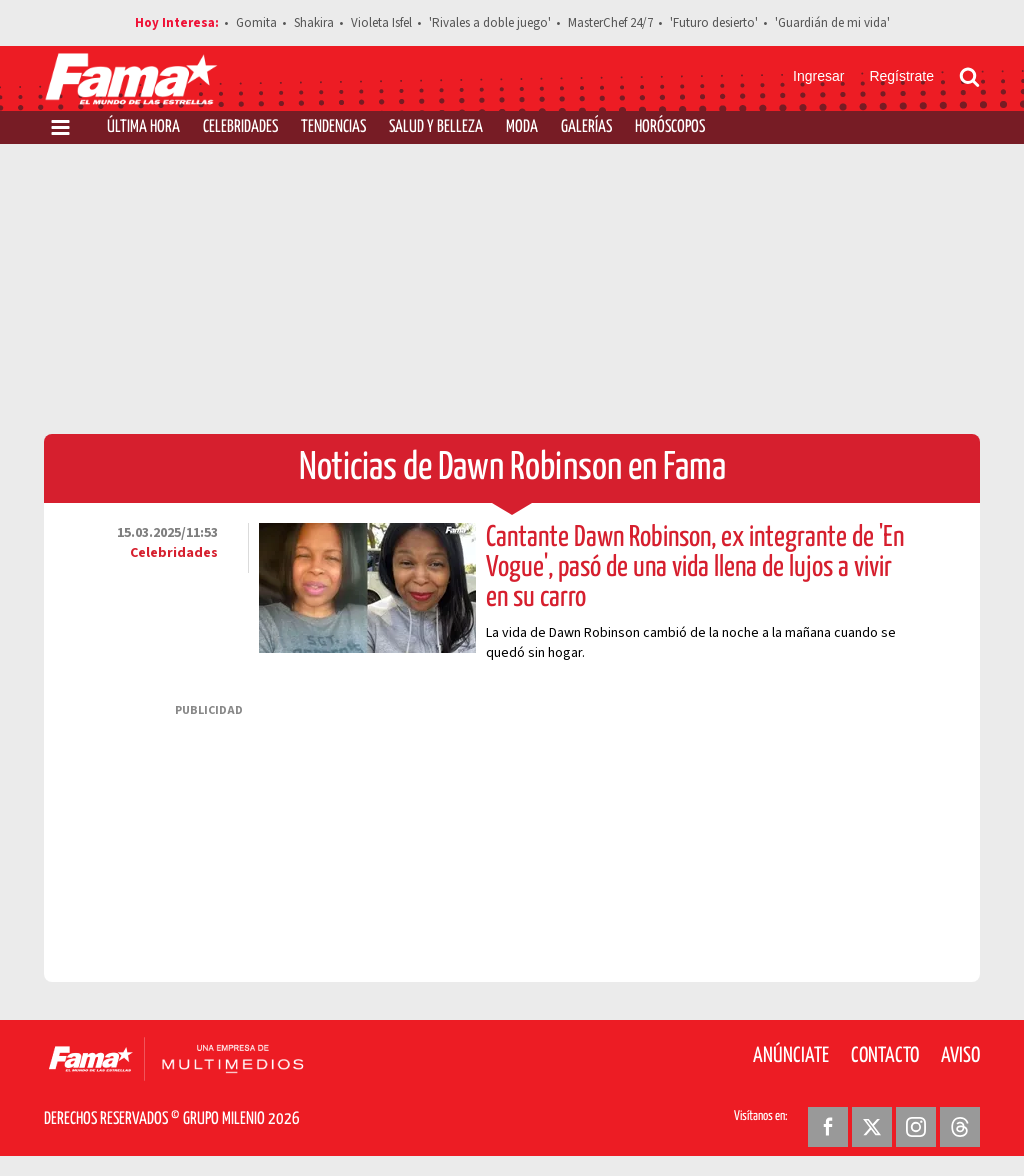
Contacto (885, 1056)
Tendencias (333, 127)
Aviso (960, 1056)
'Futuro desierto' (714, 23)
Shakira (314, 23)
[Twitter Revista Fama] (872, 1127)
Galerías (586, 127)
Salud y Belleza (436, 127)
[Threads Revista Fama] (960, 1127)
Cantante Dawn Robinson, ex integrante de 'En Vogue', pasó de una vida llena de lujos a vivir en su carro (695, 568)
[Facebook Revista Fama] (828, 1127)
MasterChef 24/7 (610, 23)
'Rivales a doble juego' (490, 23)
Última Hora (143, 127)
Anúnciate (791, 1056)
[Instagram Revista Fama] (916, 1127)
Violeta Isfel (381, 23)
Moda (522, 127)
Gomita (256, 23)
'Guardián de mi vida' (832, 23)
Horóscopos (670, 127)
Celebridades (240, 127)
